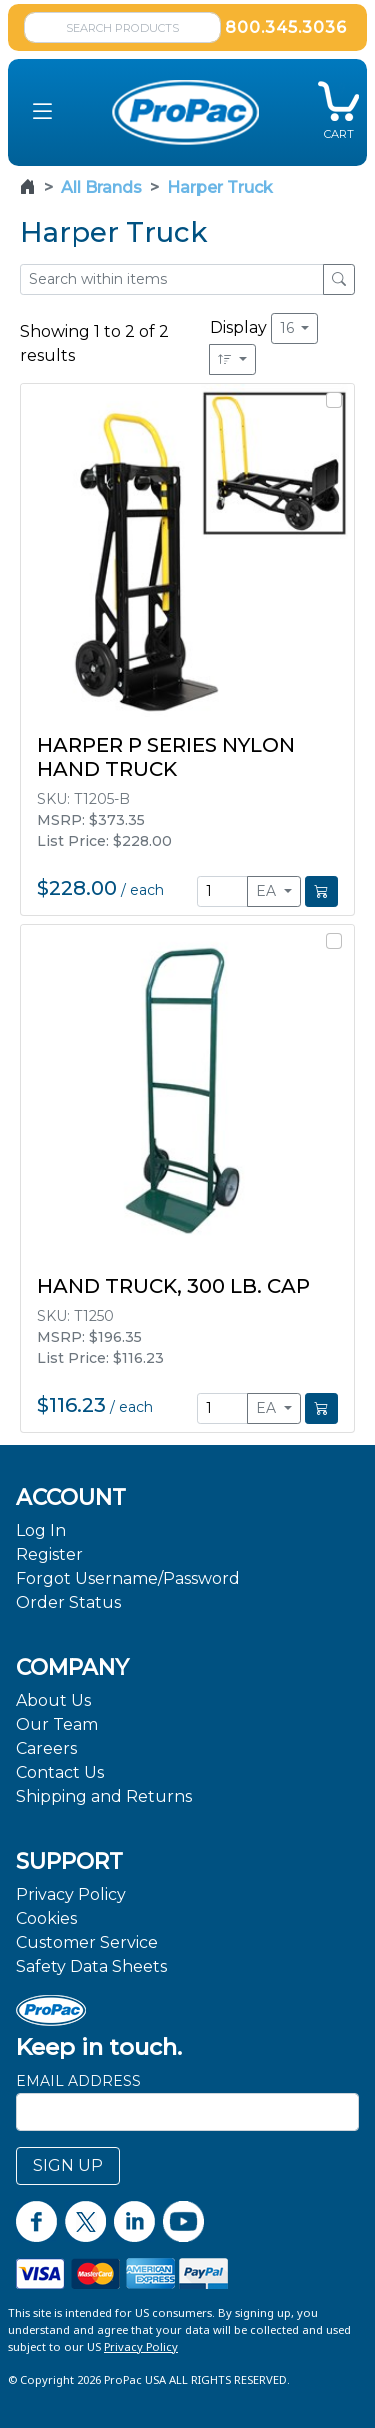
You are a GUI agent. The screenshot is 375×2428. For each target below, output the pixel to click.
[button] (42, 112)
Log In (41, 1530)
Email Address (78, 2081)
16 (289, 328)
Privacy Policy (71, 1894)
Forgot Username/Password (128, 1578)
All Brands (101, 187)
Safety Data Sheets (91, 1966)
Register (49, 1554)
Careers (46, 1748)
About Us (53, 1700)
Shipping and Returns (104, 1796)
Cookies (46, 1918)
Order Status (68, 1602)
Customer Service (87, 1942)
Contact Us (60, 1772)
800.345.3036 (286, 27)
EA (268, 891)
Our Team (57, 1724)
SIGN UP (68, 2165)
